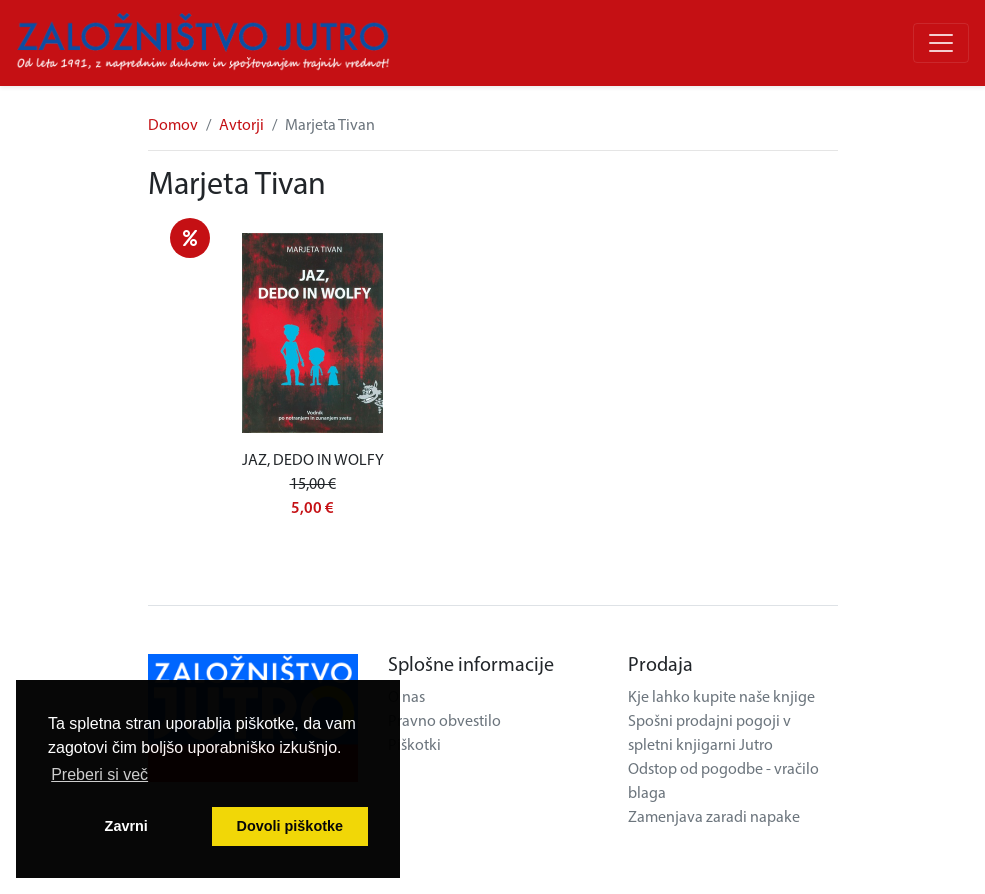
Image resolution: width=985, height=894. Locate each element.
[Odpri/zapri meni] (941, 43)
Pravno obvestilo (444, 722)
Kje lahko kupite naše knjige (721, 698)
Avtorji (241, 126)
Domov (173, 126)
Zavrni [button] (126, 826)
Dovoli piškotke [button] (290, 826)
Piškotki (414, 746)
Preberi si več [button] (99, 774)
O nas (406, 698)
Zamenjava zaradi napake (714, 818)
